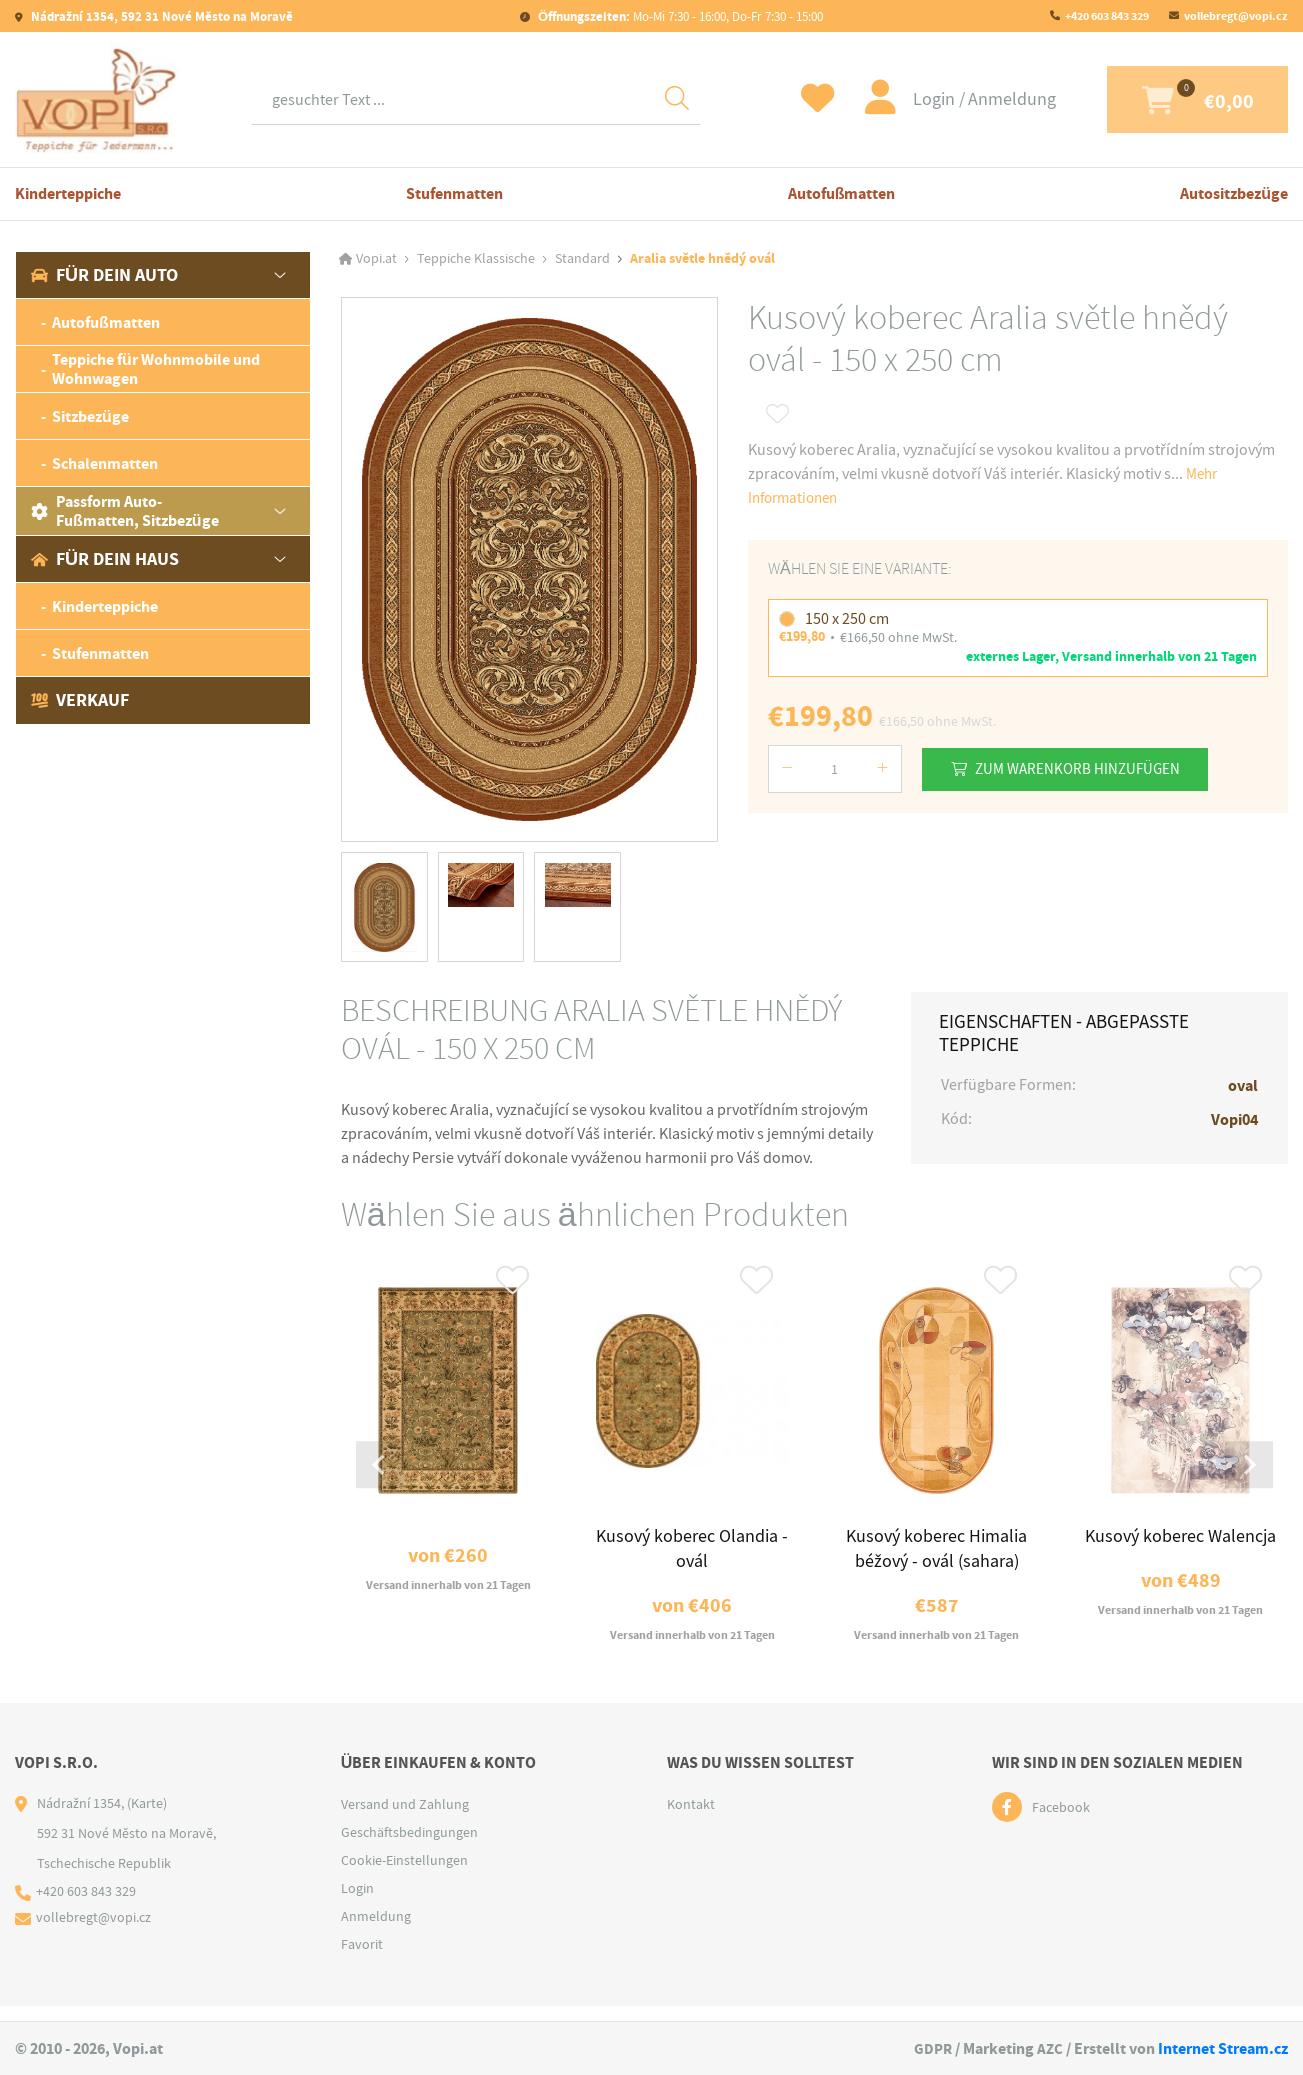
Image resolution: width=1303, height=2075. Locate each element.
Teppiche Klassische (476, 259)
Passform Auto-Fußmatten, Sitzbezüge (125, 511)
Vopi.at (376, 259)
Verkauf (80, 700)
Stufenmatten (454, 193)
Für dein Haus (105, 559)
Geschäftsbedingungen (409, 1847)
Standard (582, 259)
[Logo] (97, 99)
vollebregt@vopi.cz (1236, 16)
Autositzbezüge (1234, 193)
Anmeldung (970, 99)
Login (894, 99)
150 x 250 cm (847, 619)
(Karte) (147, 1818)
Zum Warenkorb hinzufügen (1086, 769)
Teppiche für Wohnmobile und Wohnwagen (156, 369)
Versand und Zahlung (405, 1819)
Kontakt (691, 1819)
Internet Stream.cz (1223, 2048)
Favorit (362, 1959)
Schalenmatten (105, 463)
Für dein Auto (104, 275)
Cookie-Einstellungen (404, 1875)
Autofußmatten (842, 193)
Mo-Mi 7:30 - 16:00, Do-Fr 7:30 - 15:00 (679, 16)
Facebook (1061, 1822)
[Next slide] (1247, 1474)
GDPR (931, 2048)
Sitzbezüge (90, 416)
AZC (1049, 2048)
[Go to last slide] (382, 1474)
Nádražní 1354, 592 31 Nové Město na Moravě (160, 16)
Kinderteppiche (68, 193)
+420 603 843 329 (1107, 16)
